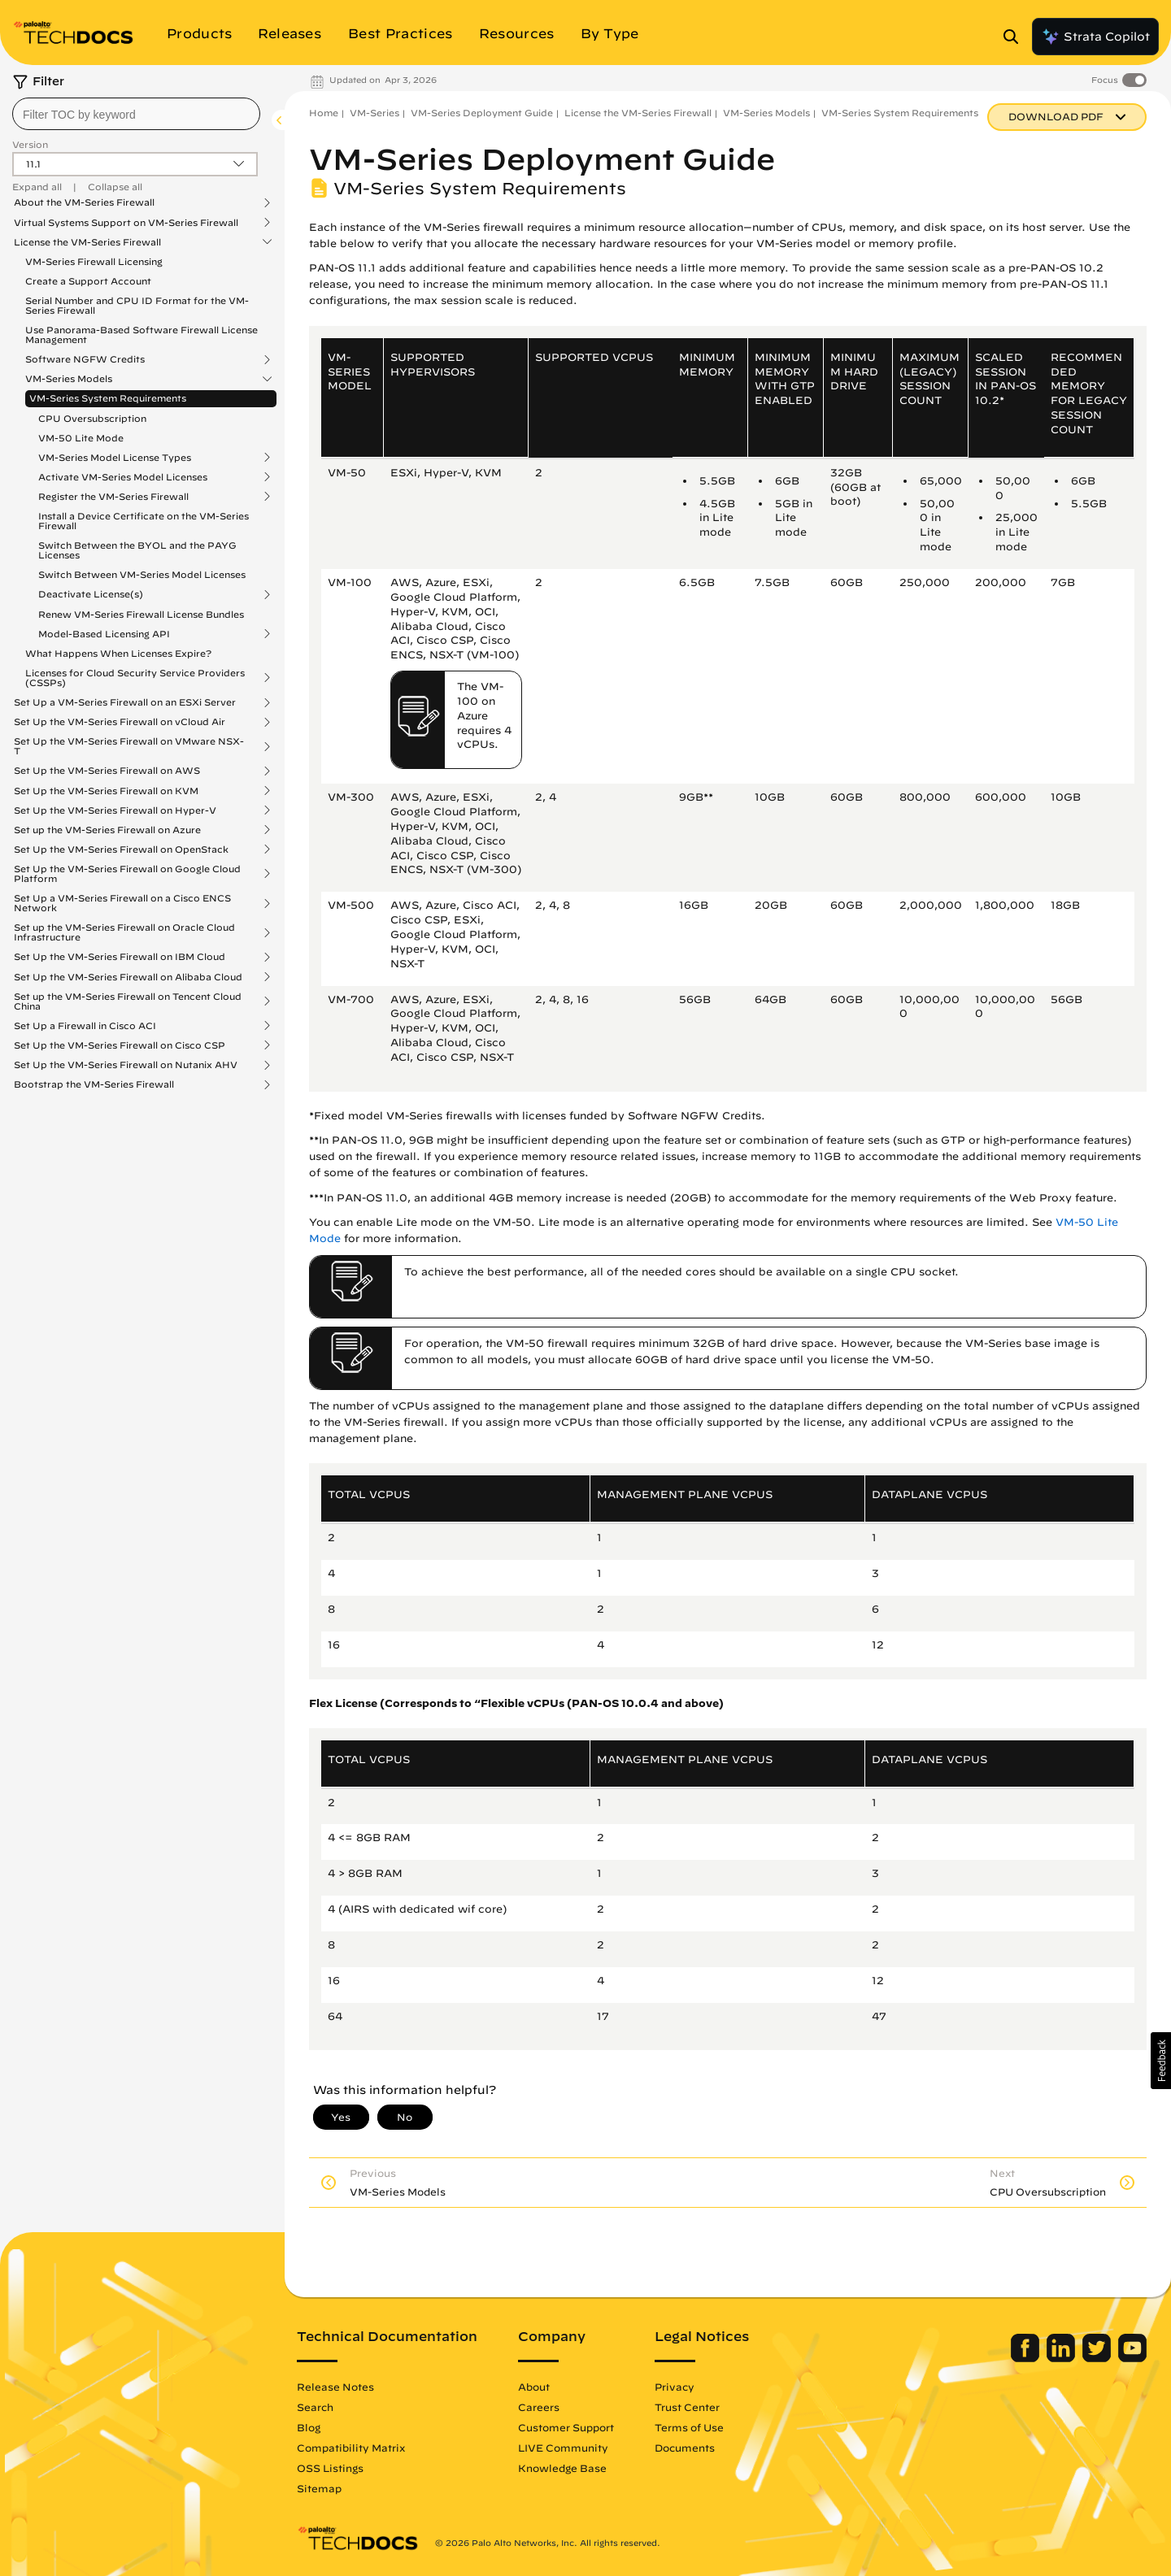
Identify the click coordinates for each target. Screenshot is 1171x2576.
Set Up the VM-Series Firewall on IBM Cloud (119, 957)
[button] (1161, 2060)
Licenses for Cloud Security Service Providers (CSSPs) (135, 678)
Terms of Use (689, 2427)
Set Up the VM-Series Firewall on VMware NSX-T (129, 746)
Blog (308, 2427)
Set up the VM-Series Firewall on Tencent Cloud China (128, 1001)
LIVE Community (563, 2447)
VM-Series (374, 112)
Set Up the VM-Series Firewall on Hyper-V (115, 810)
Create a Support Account (88, 281)
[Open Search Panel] (1015, 36)
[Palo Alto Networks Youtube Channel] (1132, 2358)
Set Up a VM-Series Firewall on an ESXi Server (125, 702)
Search (315, 2407)
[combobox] (136, 114)
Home (323, 112)
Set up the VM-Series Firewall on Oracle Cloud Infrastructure (124, 932)
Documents (685, 2447)
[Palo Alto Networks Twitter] (1098, 2358)
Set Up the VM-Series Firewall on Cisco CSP (119, 1045)
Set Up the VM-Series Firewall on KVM (106, 791)
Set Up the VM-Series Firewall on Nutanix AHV (125, 1065)
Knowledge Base (562, 2468)
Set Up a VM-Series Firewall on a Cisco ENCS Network (122, 903)
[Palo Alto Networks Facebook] (1027, 2358)
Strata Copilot (1095, 36)
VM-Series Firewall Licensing (94, 261)
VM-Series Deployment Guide (482, 112)
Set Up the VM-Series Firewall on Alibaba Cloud (128, 977)
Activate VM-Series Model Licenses (122, 477)
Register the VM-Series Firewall (113, 497)
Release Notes (335, 2386)
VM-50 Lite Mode (81, 437)
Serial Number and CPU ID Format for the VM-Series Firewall (137, 305)
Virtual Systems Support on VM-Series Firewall (126, 223)
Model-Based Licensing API (104, 634)
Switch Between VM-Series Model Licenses (142, 574)
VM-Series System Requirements (107, 398)
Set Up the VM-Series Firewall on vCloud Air (119, 722)
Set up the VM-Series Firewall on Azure (107, 830)
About (534, 2386)
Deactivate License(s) (90, 594)
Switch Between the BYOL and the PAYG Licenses (137, 550)
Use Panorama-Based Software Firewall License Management (141, 334)
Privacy (674, 2386)
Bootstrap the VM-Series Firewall (94, 1084)
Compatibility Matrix (351, 2447)
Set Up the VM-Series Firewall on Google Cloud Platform (127, 874)
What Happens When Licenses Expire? (118, 653)
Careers (538, 2407)
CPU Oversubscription (92, 418)
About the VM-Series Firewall (84, 202)
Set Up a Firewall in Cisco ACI (85, 1026)
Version (30, 144)
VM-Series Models (68, 379)
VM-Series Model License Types (114, 458)
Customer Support (566, 2427)
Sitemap (319, 2488)
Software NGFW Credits (85, 359)
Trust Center (687, 2407)
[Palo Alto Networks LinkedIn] (1062, 2358)
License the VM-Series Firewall (87, 242)
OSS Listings (330, 2468)
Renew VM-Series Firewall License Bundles (141, 614)
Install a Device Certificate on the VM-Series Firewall (143, 520)
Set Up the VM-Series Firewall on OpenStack (121, 849)
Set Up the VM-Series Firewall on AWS (107, 770)
